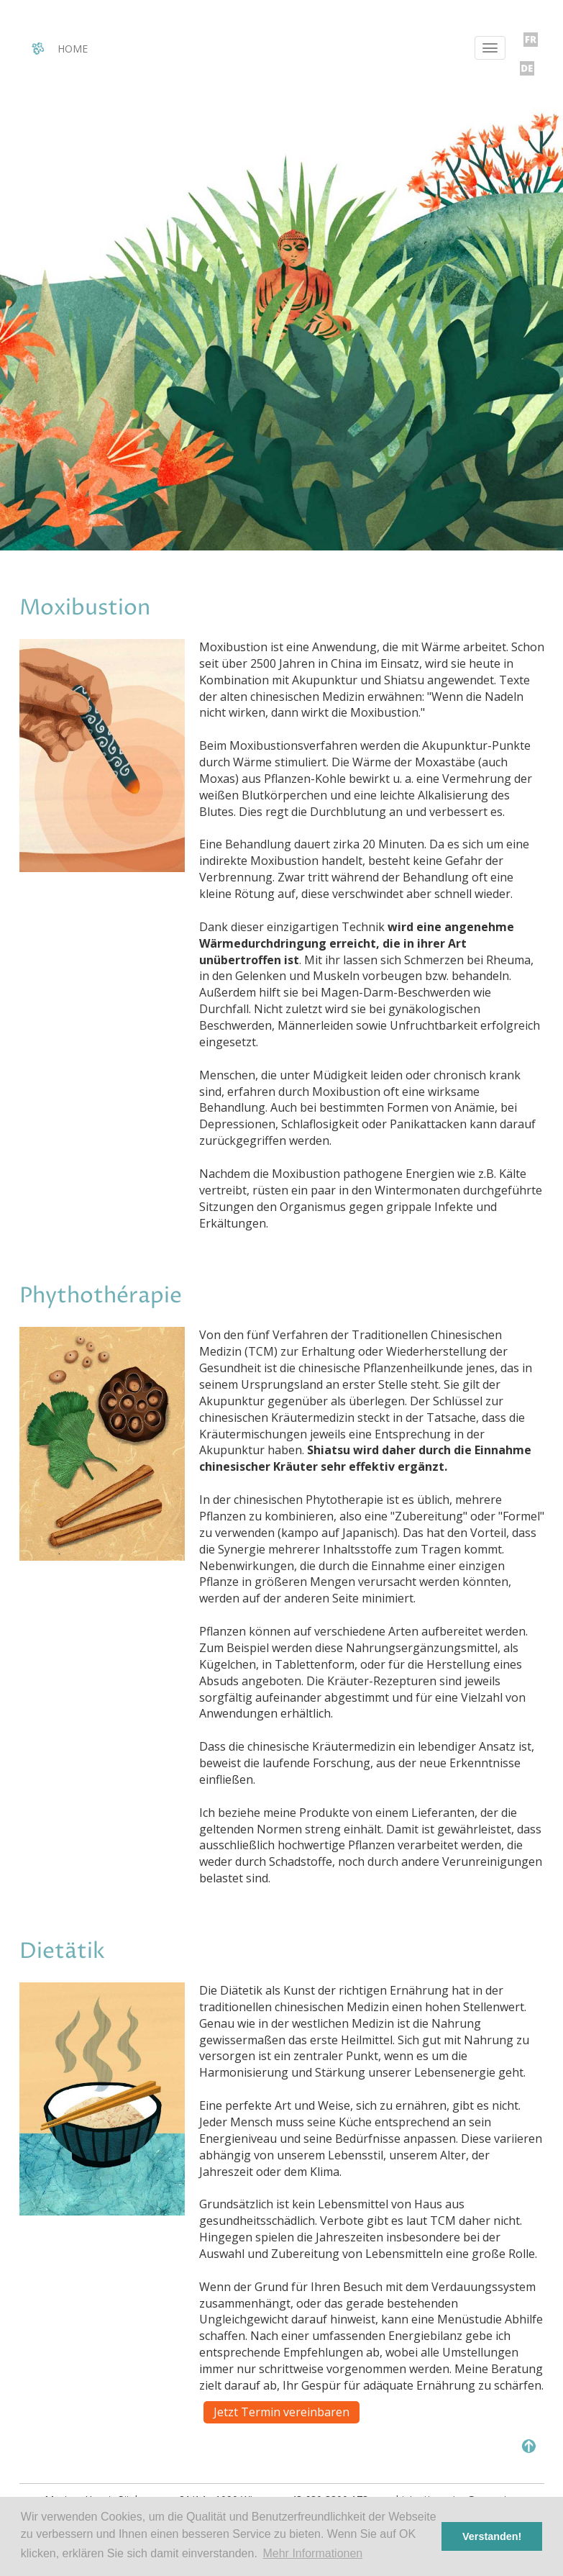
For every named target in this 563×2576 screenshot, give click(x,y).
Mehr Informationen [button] (312, 2553)
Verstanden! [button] (491, 2536)
